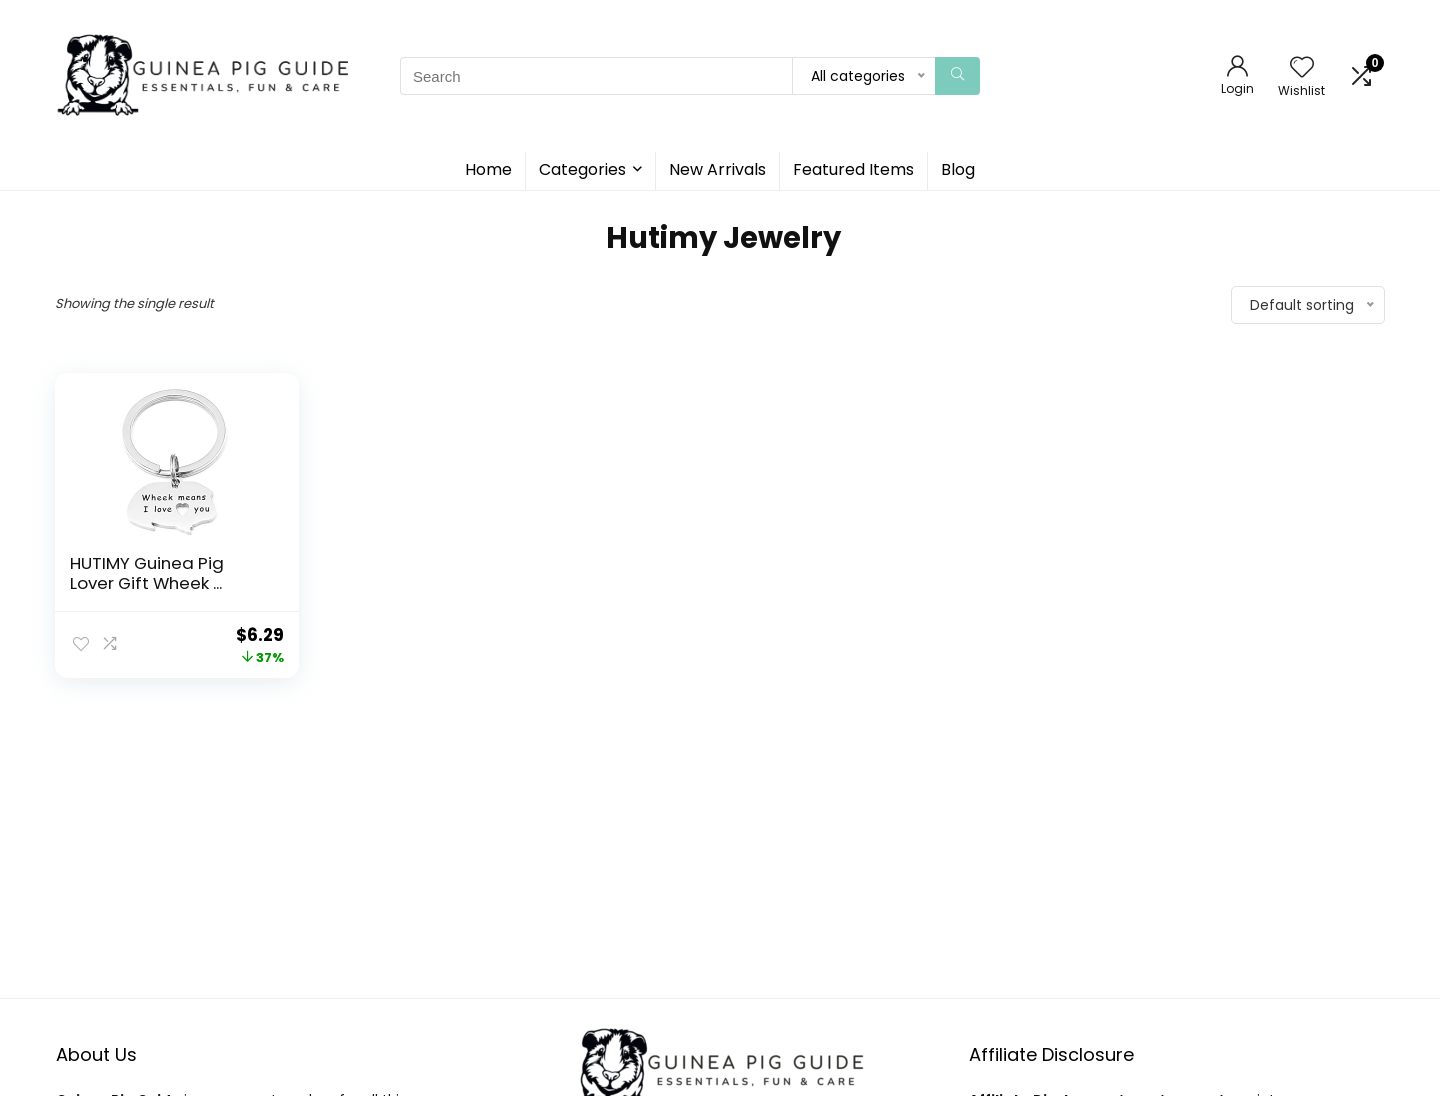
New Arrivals (717, 169)
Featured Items (853, 169)
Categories (582, 169)
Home (488, 169)
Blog (958, 169)
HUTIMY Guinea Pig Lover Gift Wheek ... (147, 573)
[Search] (957, 76)
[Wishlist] (1302, 68)
